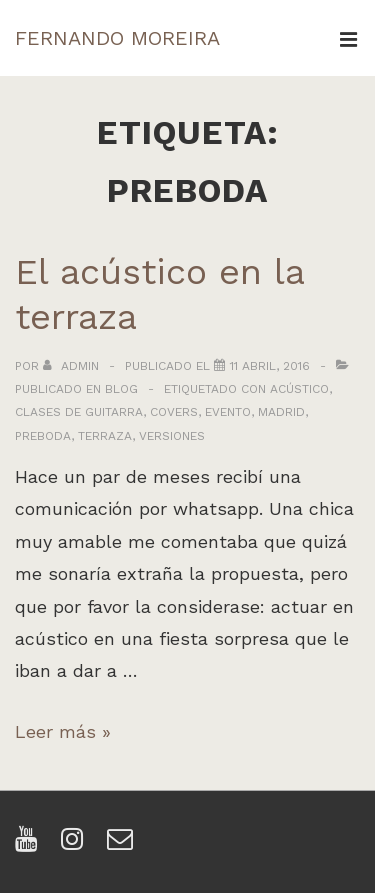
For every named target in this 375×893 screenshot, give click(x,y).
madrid (281, 412)
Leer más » (63, 731)
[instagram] (76, 845)
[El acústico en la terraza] (270, 366)
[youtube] (30, 845)
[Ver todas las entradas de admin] (73, 366)
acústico (299, 389)
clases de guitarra (79, 412)
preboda (43, 436)
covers (174, 412)
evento (228, 412)
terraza (105, 436)
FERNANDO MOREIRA (117, 38)
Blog (121, 389)
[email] (122, 845)
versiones (172, 436)
